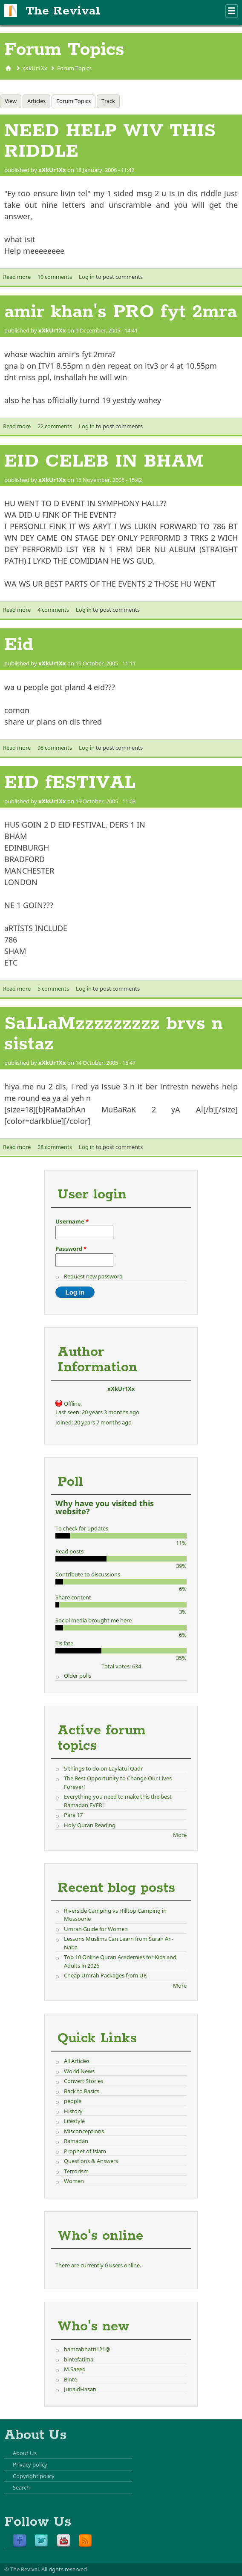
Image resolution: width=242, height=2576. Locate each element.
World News (79, 2071)
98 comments (54, 747)
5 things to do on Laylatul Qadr (103, 1768)
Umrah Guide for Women (96, 1929)
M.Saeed (75, 2369)
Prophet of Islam (85, 2151)
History (73, 2111)
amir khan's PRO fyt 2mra (120, 312)
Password (70, 1248)
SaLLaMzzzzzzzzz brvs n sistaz (113, 1034)
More (180, 1835)
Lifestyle (74, 2121)
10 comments (54, 277)
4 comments (53, 609)
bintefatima (78, 2359)
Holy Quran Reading (89, 1825)
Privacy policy (30, 2464)
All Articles (76, 2061)
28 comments (54, 1147)
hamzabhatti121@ (87, 2349)
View (11, 101)
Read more (17, 277)
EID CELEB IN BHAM (104, 461)
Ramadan (76, 2141)
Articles (36, 101)
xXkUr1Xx (34, 68)
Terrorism (76, 2171)
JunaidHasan (80, 2389)
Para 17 (73, 1815)
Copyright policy (34, 2476)
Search (21, 2487)
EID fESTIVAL (69, 782)
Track (108, 101)
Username (72, 1221)
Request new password (93, 1276)
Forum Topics (74, 68)
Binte (70, 2379)
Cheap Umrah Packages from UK (105, 1975)
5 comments (53, 988)
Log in (87, 277)
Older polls (77, 1675)
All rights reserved (64, 2569)
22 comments (54, 426)
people (72, 2101)
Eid (18, 644)
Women (74, 2181)
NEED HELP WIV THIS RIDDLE (110, 141)
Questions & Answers (91, 2161)
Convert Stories (83, 2081)
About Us (25, 2453)
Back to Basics (81, 2091)
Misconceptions (84, 2131)
